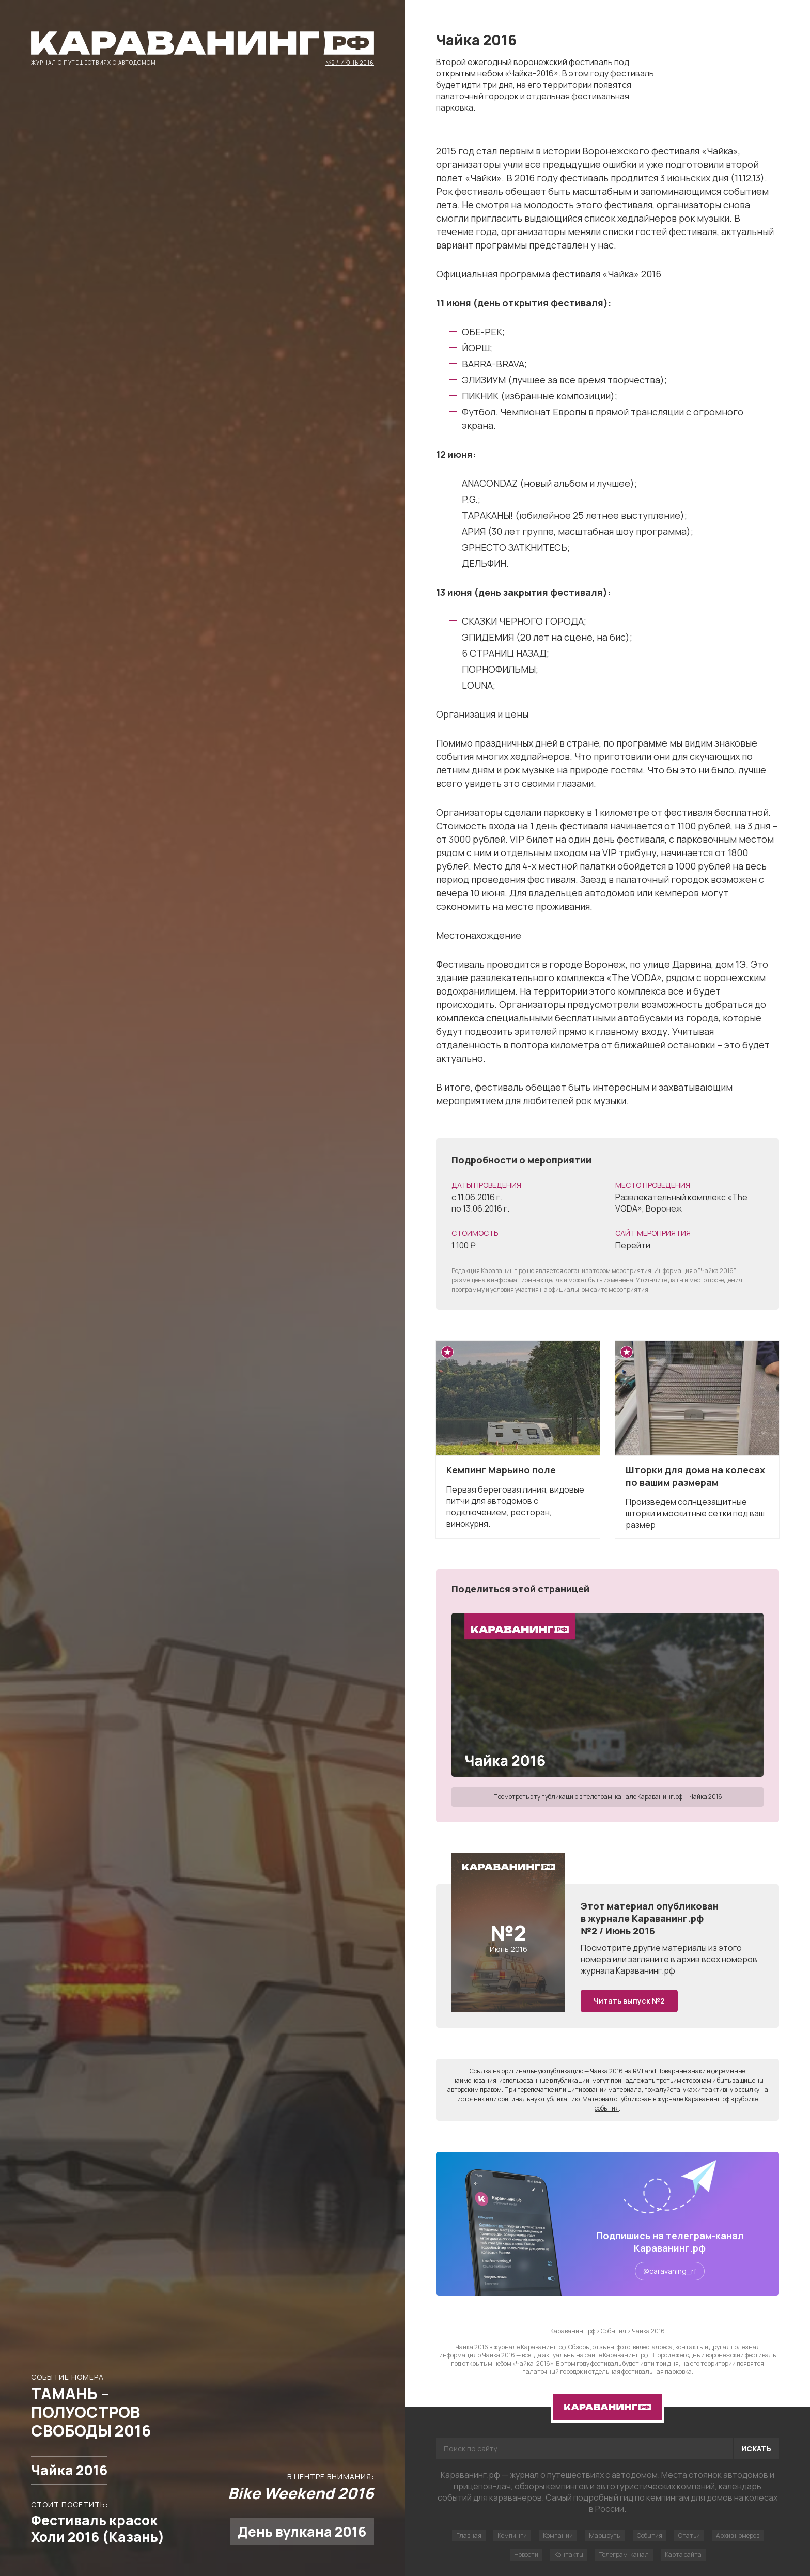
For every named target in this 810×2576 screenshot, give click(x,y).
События (649, 2535)
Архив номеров (737, 2535)
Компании (558, 2535)
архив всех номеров (717, 1959)
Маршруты (605, 2535)
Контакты (568, 2554)
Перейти (632, 1245)
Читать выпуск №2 (629, 2001)
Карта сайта (683, 2554)
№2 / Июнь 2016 (349, 62)
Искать (756, 2449)
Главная (468, 2535)
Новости (526, 2554)
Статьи (689, 2535)
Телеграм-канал (624, 2554)
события (607, 2108)
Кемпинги (512, 2535)
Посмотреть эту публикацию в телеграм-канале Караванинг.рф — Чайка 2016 (607, 1796)
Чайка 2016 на (623, 2071)
